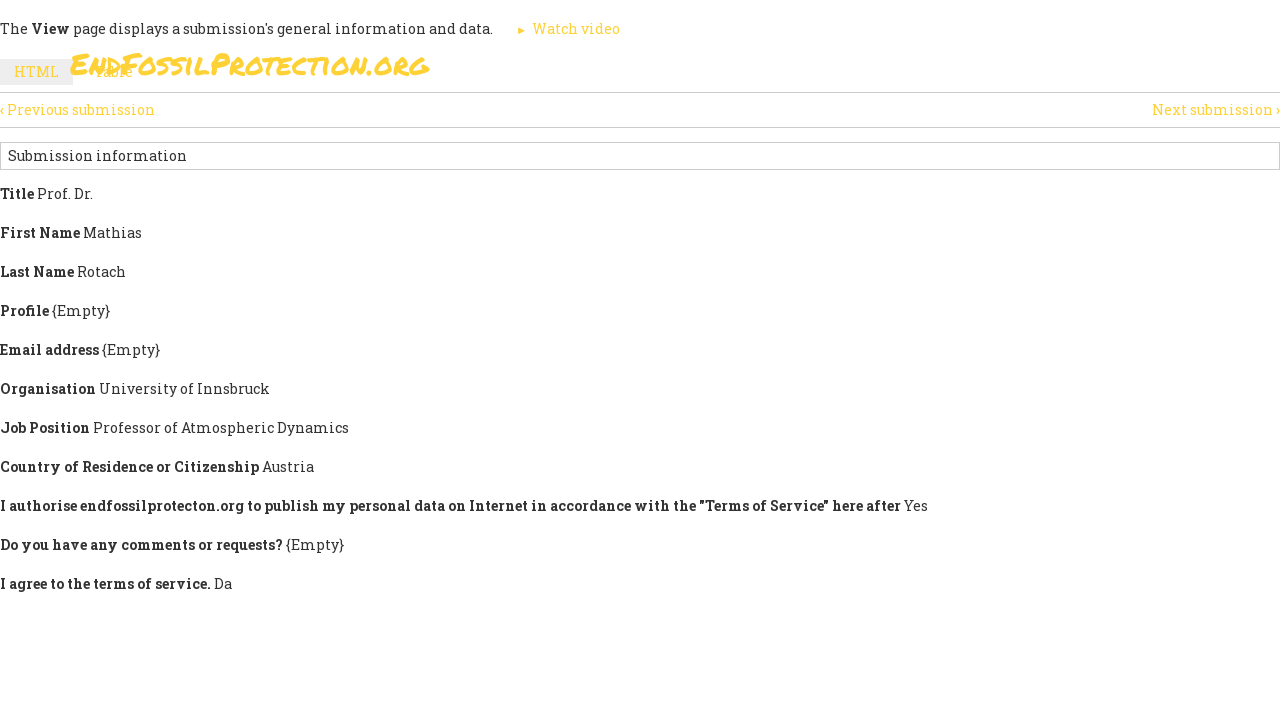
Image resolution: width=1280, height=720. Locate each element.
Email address (49, 349)
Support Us (882, 69)
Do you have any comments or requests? (141, 544)
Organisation (48, 388)
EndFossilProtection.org (249, 63)
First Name (40, 232)
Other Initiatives (1102, 69)
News (981, 69)
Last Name (37, 271)
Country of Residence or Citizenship (129, 466)
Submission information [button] (97, 155)
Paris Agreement (736, 69)
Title (17, 193)
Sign (619, 69)
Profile (24, 310)
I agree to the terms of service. (105, 583)
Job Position (45, 427)
